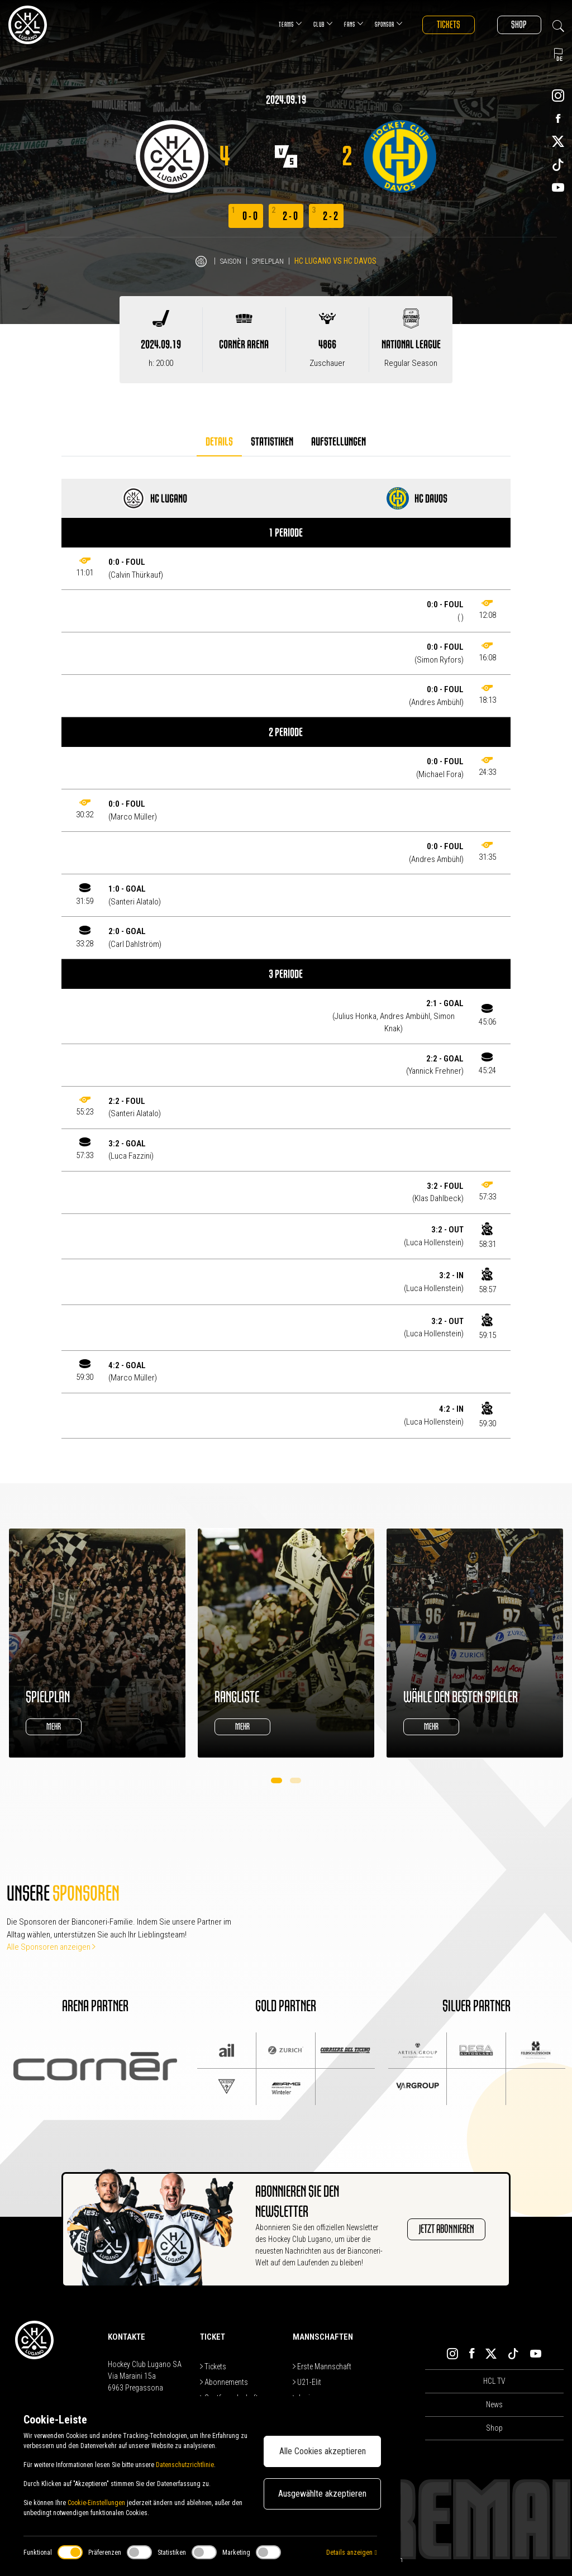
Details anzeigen (351, 2552)
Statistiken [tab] (272, 441)
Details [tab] (219, 441)
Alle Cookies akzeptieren (322, 2451)
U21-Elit (307, 2382)
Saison (229, 260)
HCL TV (494, 2381)
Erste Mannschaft (322, 2366)
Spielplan (269, 260)
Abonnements (224, 2382)
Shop (515, 25)
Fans (340, 23)
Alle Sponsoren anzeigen (51, 1947)
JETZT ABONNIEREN (437, 2230)
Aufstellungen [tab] (338, 441)
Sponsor (375, 23)
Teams (277, 23)
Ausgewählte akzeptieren (322, 2493)
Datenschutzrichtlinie (185, 2465)
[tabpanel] (286, 959)
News (494, 2404)
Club (310, 23)
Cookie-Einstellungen (96, 2503)
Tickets (438, 25)
